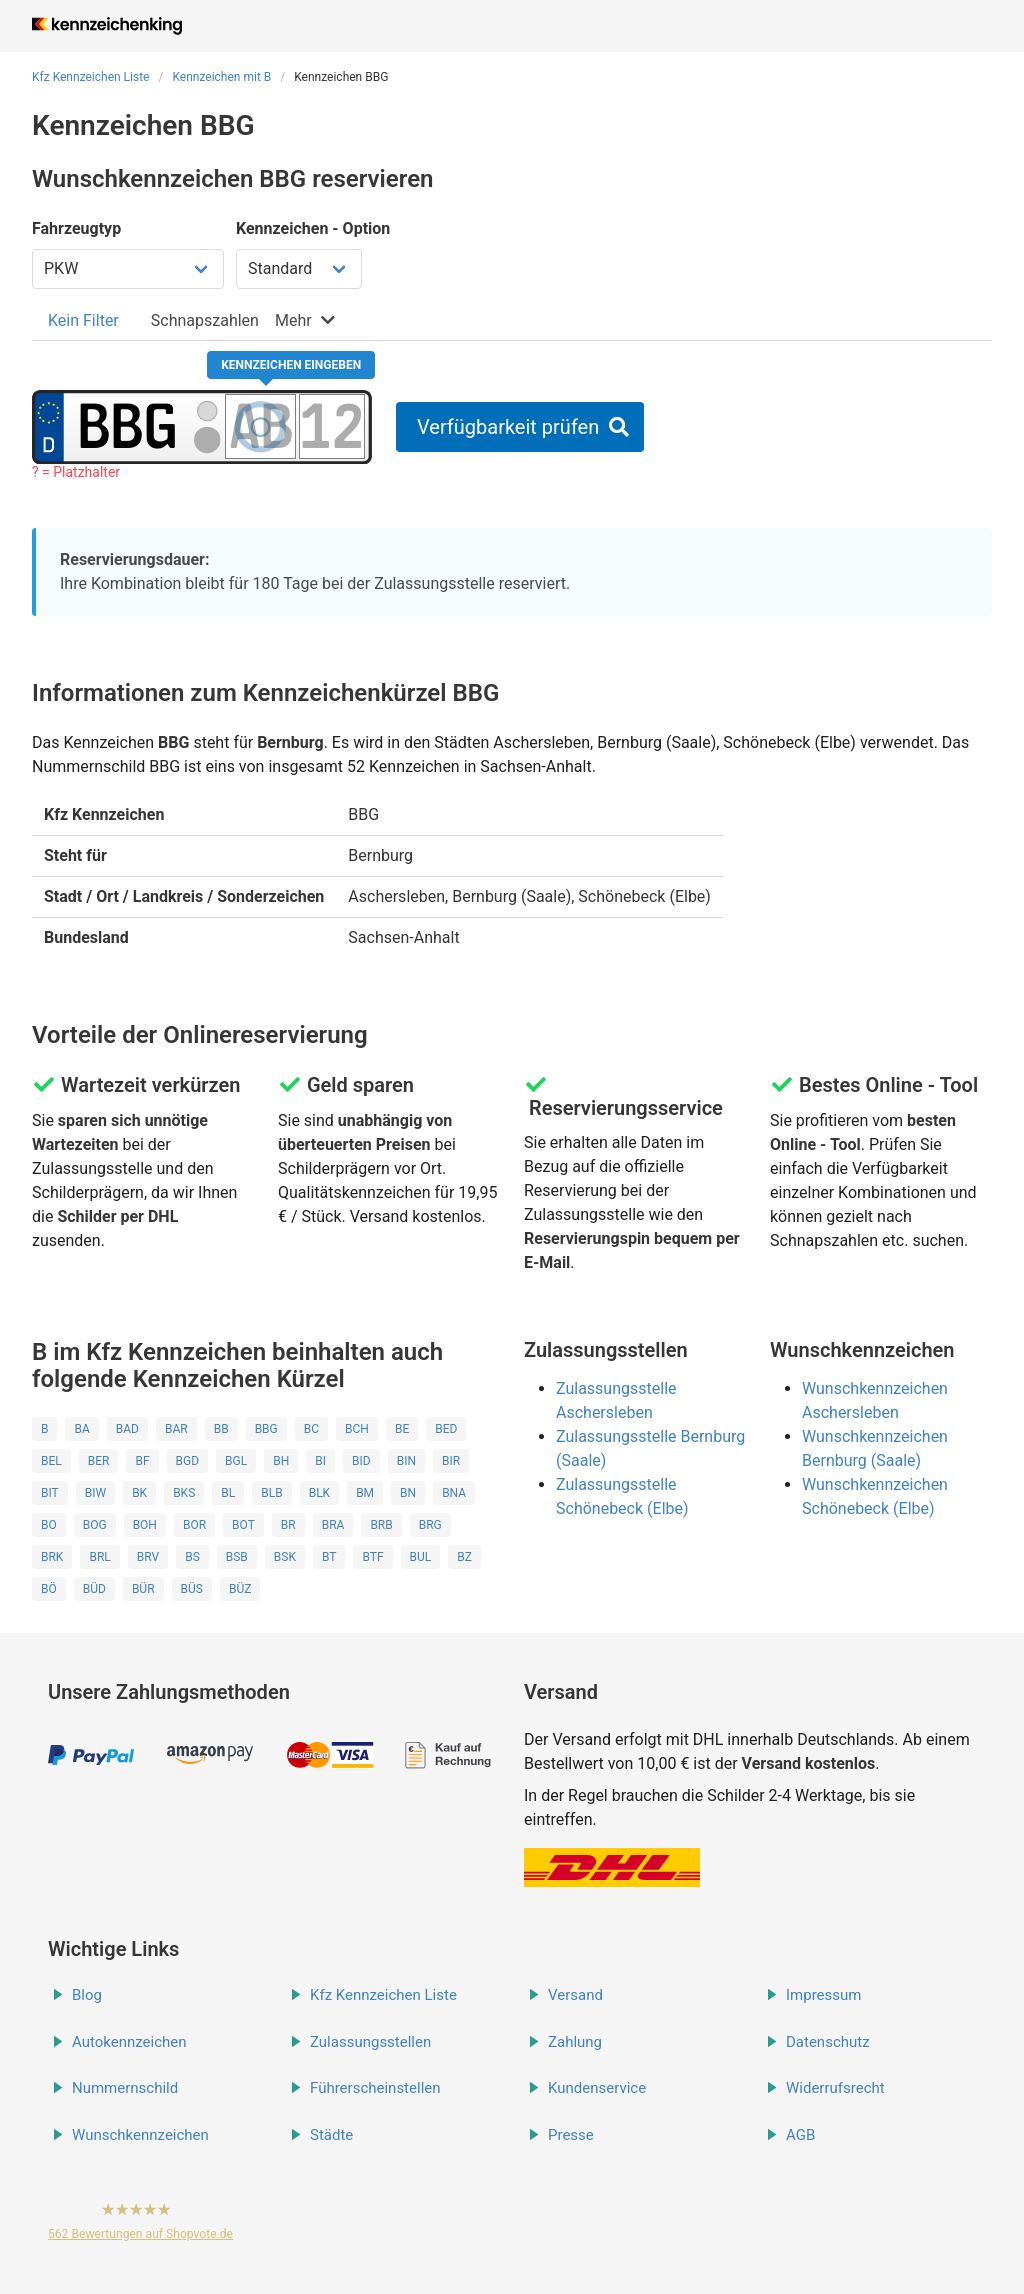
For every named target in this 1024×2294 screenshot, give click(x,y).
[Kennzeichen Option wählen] (299, 269)
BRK (52, 1557)
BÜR (143, 1589)
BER (99, 1461)
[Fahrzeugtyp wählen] (128, 269)
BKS (184, 1493)
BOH (145, 1525)
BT (329, 1557)
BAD (127, 1429)
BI (320, 1461)
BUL (421, 1557)
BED (446, 1429)
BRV (148, 1557)
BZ (464, 1557)
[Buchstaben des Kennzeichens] (260, 426)
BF (142, 1461)
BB (221, 1429)
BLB (271, 1493)
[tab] (83, 320)
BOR (194, 1525)
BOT (243, 1525)
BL (228, 1493)
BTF (372, 1557)
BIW (95, 1493)
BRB (381, 1525)
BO (49, 1525)
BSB (237, 1557)
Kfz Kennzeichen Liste (91, 77)
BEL (51, 1461)
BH (281, 1461)
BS (192, 1557)
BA (81, 1429)
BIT (50, 1493)
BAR (176, 1429)
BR (288, 1525)
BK (139, 1493)
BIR (451, 1461)
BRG (430, 1525)
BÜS (192, 1589)
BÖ (49, 1589)
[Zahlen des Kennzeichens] (332, 426)
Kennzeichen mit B (221, 77)
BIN (406, 1461)
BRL (99, 1557)
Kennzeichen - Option (313, 228)
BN (408, 1493)
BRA (333, 1525)
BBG (266, 1429)
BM (365, 1493)
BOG (95, 1525)
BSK (285, 1557)
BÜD (94, 1589)
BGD (188, 1461)
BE (402, 1429)
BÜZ (240, 1589)
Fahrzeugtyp (76, 228)
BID (361, 1461)
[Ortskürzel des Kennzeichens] (128, 426)
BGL (236, 1461)
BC (311, 1429)
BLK (319, 1493)
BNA (454, 1493)
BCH (357, 1429)
